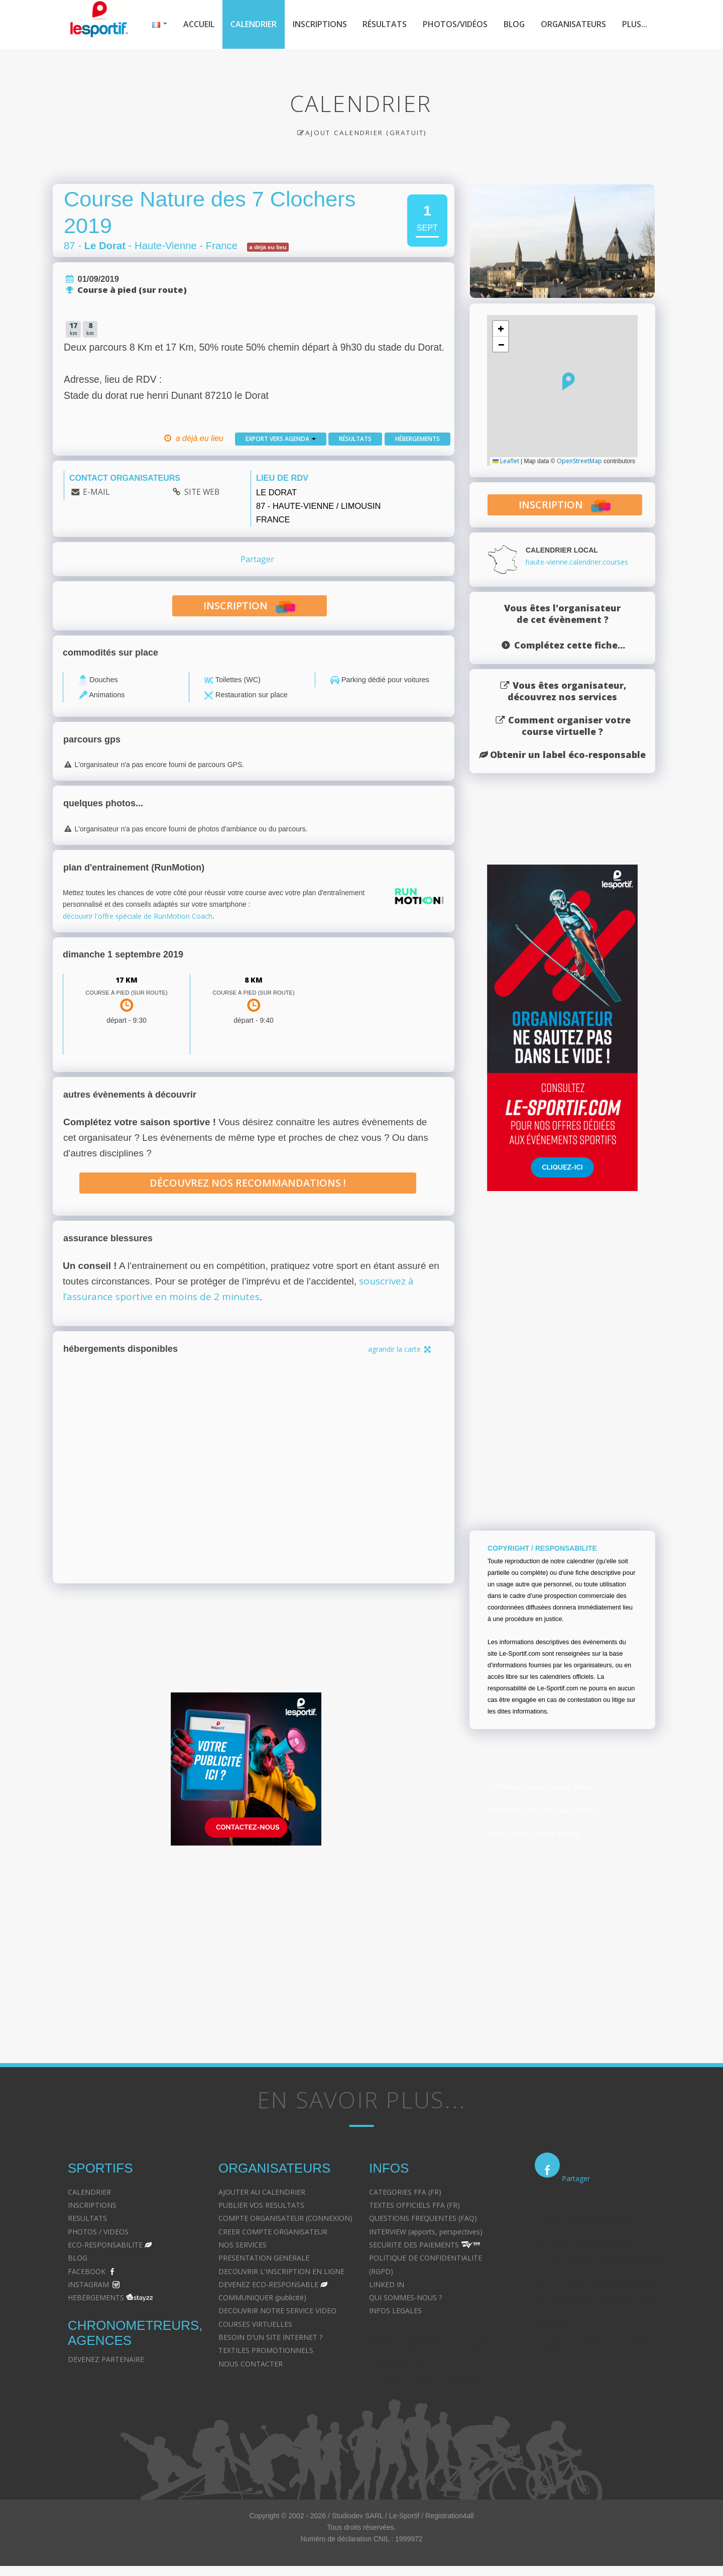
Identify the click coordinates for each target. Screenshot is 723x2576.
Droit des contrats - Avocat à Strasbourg (601, 2297)
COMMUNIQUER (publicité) (262, 2297)
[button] (568, 381)
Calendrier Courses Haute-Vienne (541, 1786)
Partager (257, 559)
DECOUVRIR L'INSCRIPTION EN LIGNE (281, 2271)
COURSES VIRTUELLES (255, 2324)
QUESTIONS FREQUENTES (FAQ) (423, 2218)
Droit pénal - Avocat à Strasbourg (589, 2244)
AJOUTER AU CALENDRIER (261, 2192)
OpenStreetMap (579, 461)
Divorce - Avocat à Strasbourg (584, 2218)
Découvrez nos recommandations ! (248, 1183)
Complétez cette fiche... (569, 645)
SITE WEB (201, 491)
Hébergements (417, 439)
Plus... (634, 24)
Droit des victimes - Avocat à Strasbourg (600, 2258)
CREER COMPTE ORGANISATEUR (272, 2231)
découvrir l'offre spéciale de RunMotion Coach (137, 916)
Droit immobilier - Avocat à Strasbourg (597, 2271)
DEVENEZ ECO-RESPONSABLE (268, 2284)
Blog (514, 24)
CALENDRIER (89, 2192)
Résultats (385, 24)
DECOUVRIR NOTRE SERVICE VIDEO (277, 2310)
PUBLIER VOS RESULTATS (261, 2205)
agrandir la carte (400, 1349)
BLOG (77, 2258)
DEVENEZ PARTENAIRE (106, 2359)
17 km (126, 980)
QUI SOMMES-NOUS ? (405, 2297)
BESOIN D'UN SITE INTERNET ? (270, 2337)
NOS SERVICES (242, 2244)
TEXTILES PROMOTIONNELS (265, 2350)
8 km (254, 980)
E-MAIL (96, 491)
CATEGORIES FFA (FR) (405, 2192)
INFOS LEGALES (395, 2310)
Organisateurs (573, 24)
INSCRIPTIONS (92, 2205)
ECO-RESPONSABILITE (105, 2244)
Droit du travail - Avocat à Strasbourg (595, 2284)
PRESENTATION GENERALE (263, 2258)
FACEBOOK (86, 2271)
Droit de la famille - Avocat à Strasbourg (600, 2231)
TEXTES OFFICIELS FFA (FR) (414, 2205)
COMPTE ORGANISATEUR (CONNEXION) (285, 2218)
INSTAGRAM (88, 2284)
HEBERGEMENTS (96, 2297)
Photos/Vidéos (455, 24)
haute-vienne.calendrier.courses (577, 562)
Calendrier (253, 24)
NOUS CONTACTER (250, 2364)
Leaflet (506, 461)
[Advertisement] (354, 1950)
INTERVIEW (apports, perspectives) (426, 2231)
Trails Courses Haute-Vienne (533, 1834)
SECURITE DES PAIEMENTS (414, 2244)
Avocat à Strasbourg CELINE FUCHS (427, 2337)
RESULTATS (87, 2218)
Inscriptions (320, 24)
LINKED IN (386, 2284)
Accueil (198, 24)
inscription (249, 606)
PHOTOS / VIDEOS (98, 2231)
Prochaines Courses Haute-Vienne (543, 1810)
